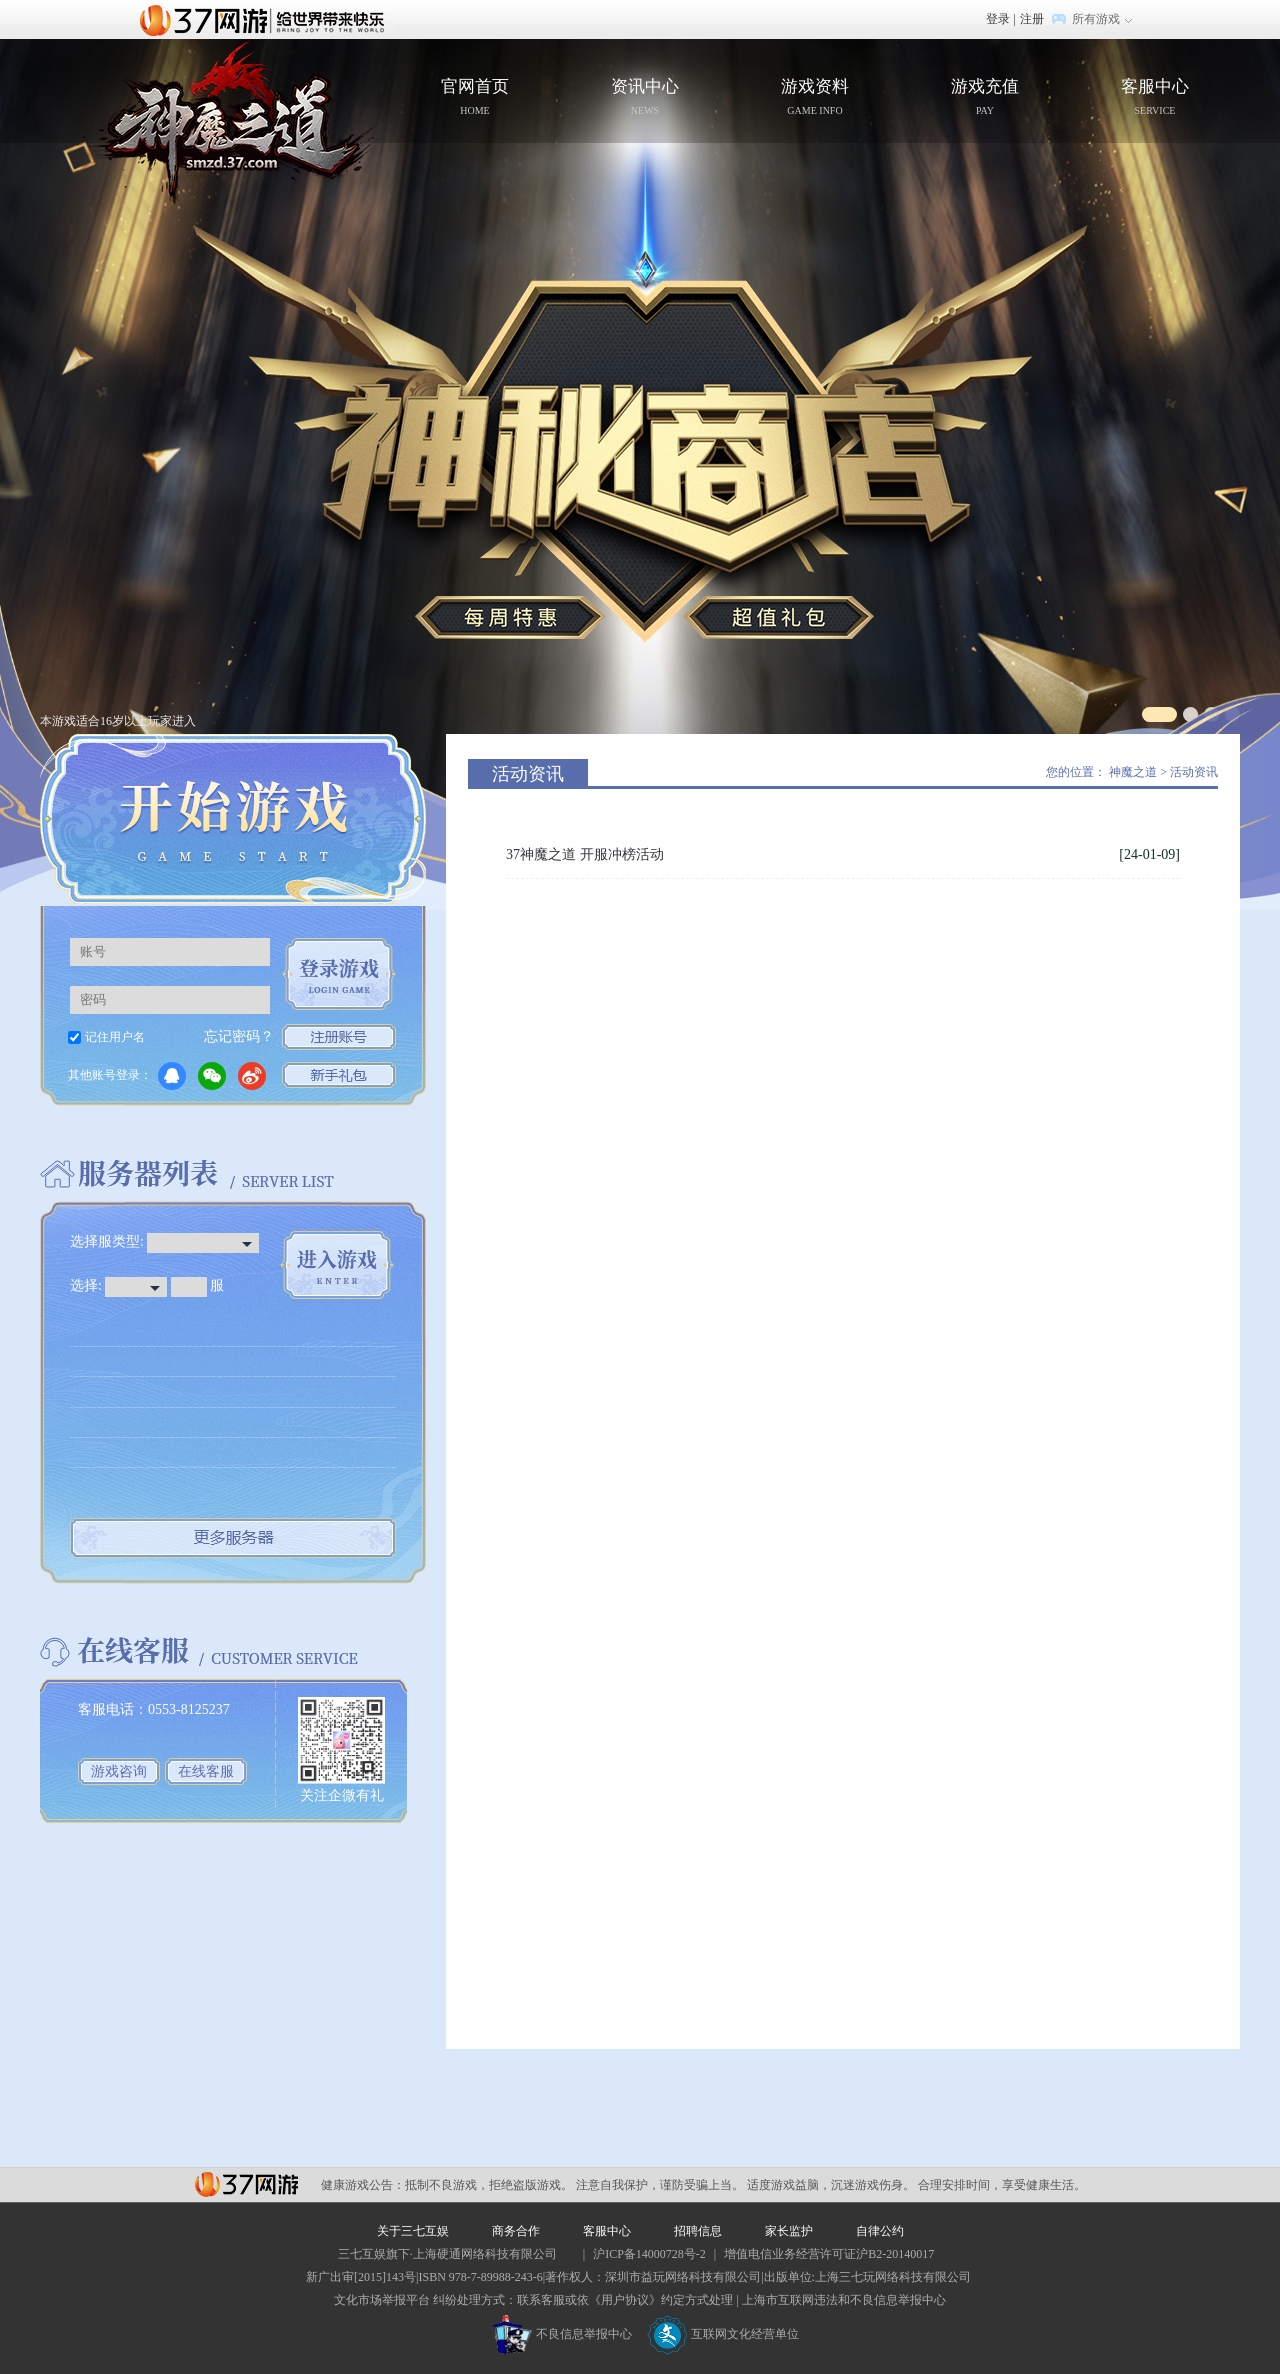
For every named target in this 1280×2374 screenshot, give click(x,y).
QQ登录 (172, 1076)
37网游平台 (246, 2184)
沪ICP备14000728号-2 (649, 2254)
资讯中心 (645, 99)
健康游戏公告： (363, 2185)
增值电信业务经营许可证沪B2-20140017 (829, 2254)
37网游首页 (267, 19)
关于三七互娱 (413, 2231)
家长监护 (789, 2231)
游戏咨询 (119, 1771)
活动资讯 (1194, 772)
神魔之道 (1133, 772)
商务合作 (516, 2231)
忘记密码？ (239, 1036)
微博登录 (252, 1076)
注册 (1032, 19)
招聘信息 (698, 2231)
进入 (337, 1265)
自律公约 (880, 2231)
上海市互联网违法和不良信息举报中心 (844, 2300)
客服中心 (1155, 99)
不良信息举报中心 (562, 2334)
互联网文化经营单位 (723, 2334)
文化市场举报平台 (382, 2300)
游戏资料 (815, 99)
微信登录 (212, 1076)
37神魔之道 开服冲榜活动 (585, 854)
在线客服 (206, 1771)
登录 (998, 19)
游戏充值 (985, 99)
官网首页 (228, 122)
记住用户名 (115, 1037)
